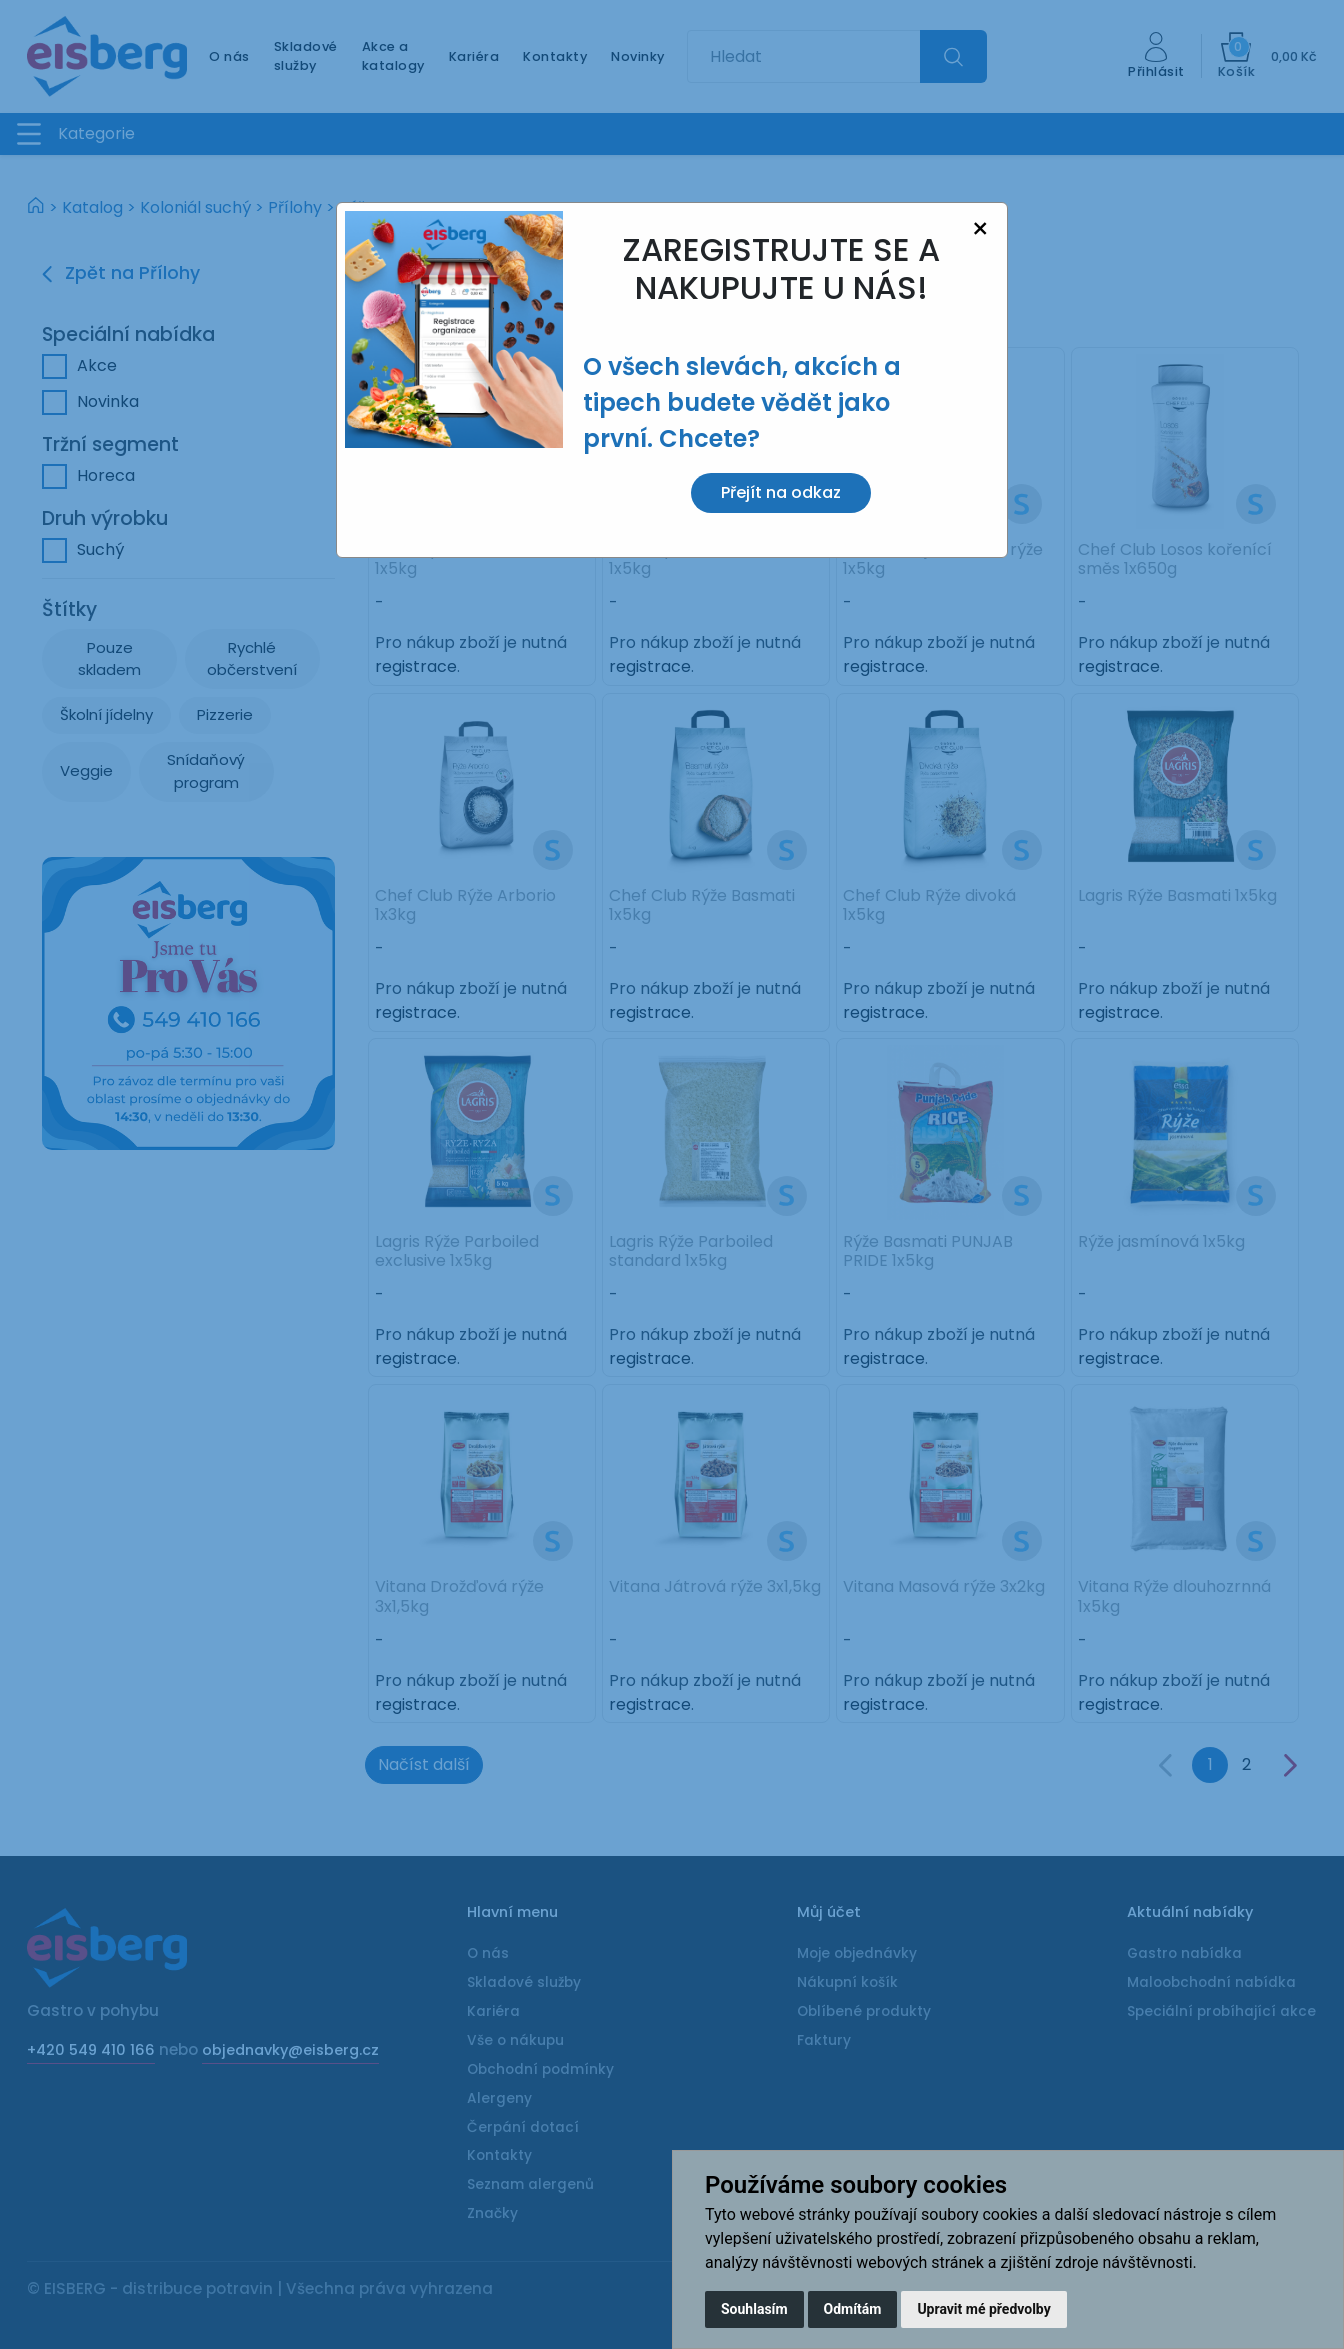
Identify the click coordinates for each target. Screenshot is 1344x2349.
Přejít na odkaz (781, 492)
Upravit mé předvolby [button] (983, 2309)
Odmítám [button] (853, 2309)
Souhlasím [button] (754, 2309)
